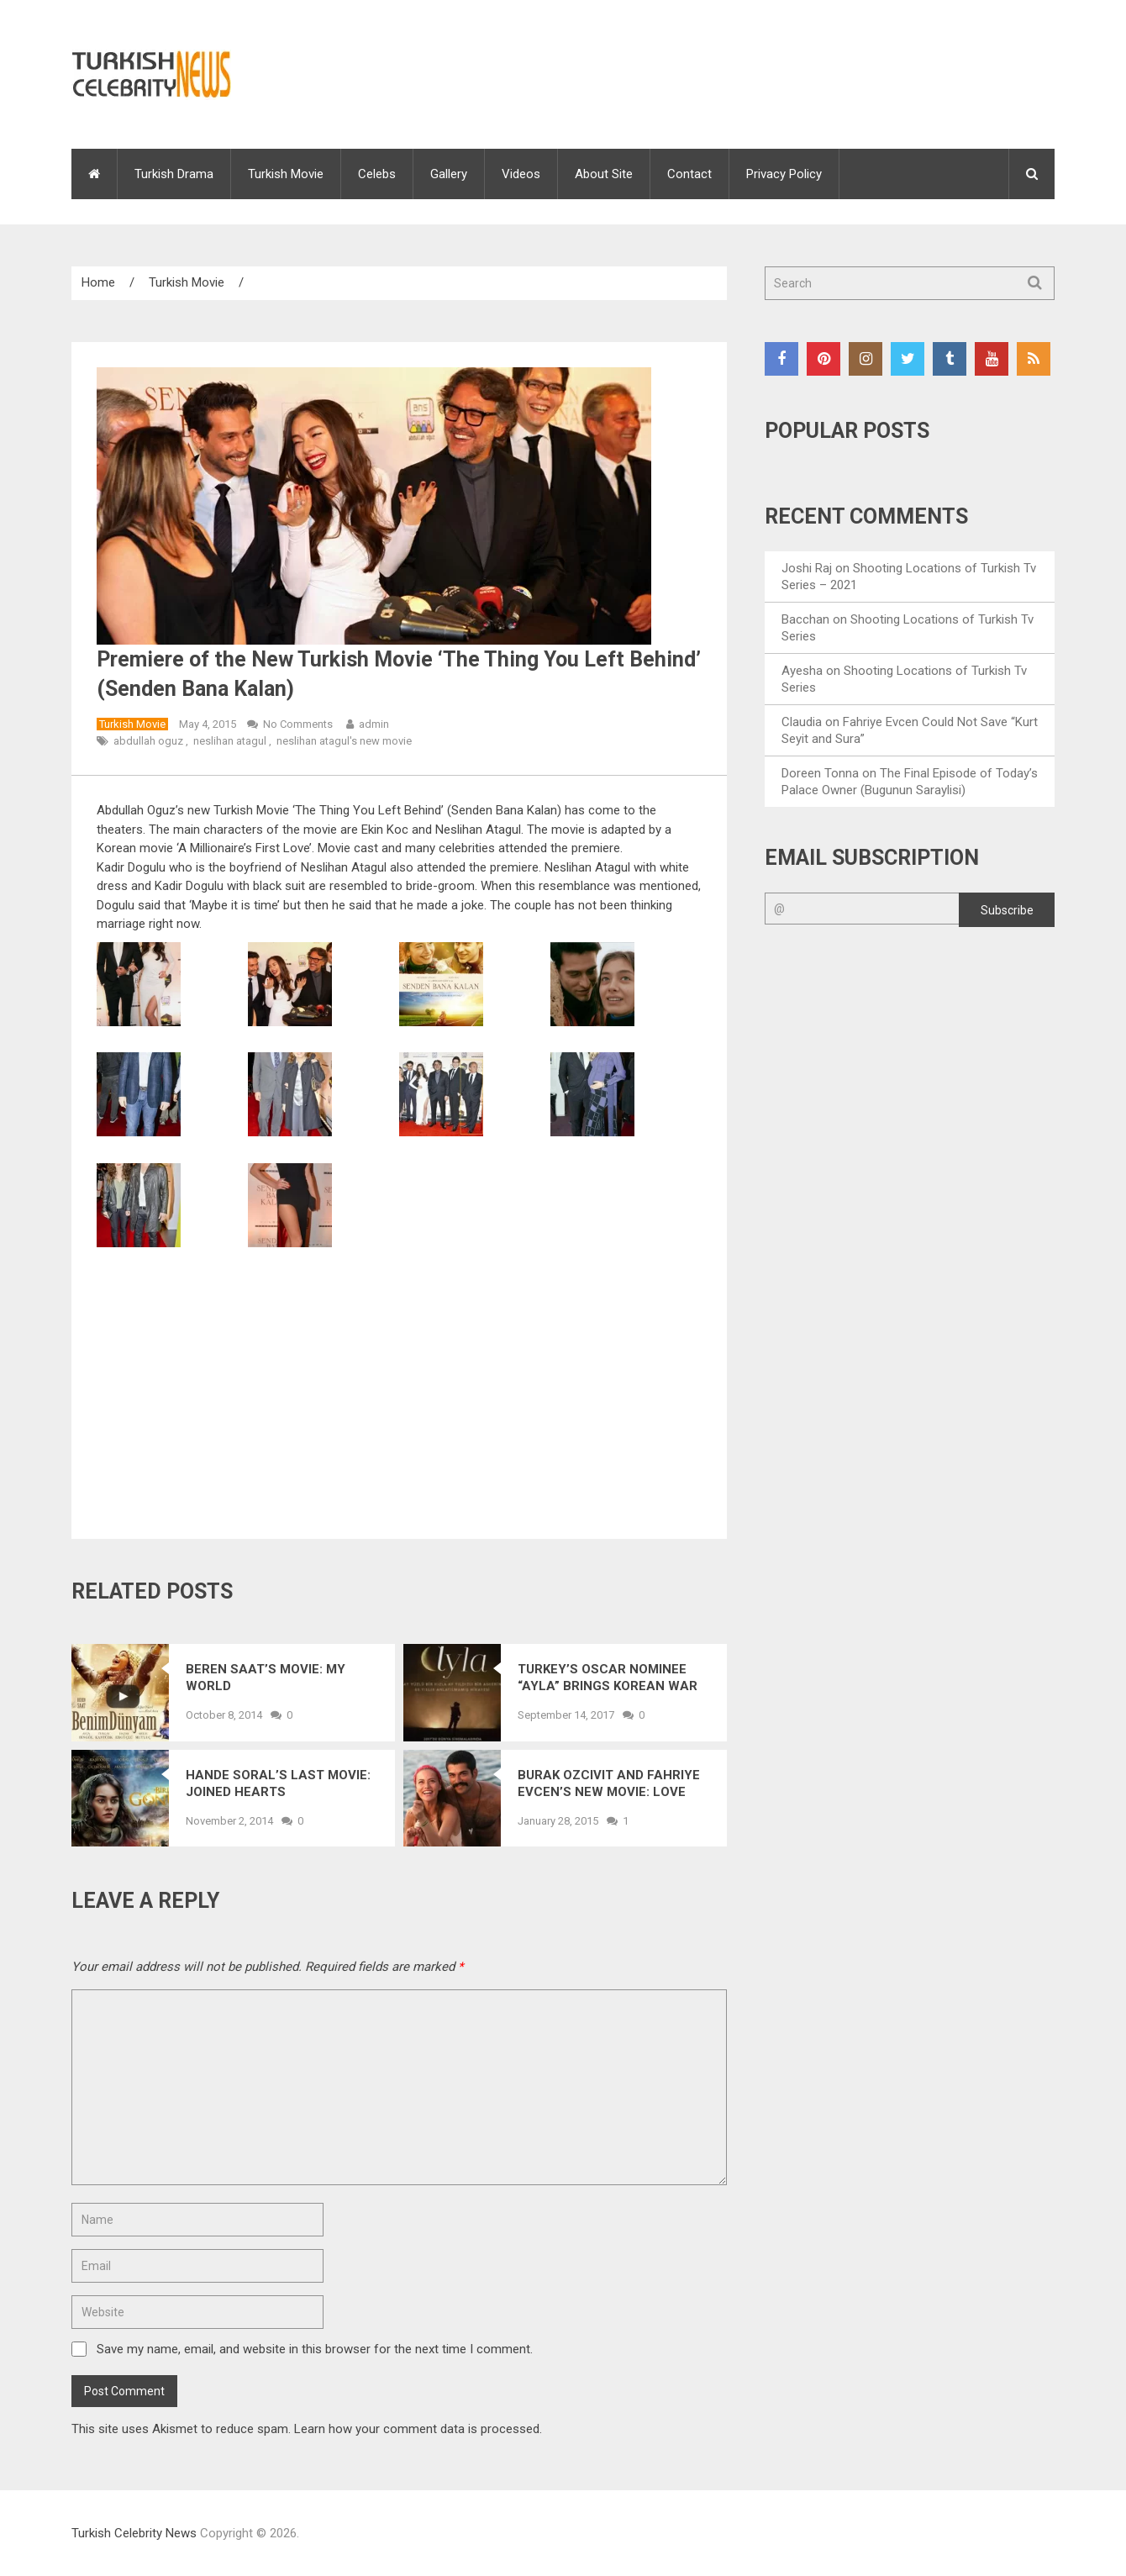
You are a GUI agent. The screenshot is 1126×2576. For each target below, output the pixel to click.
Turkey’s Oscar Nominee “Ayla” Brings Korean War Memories (607, 1678)
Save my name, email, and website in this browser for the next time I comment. (315, 2349)
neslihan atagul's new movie (344, 741)
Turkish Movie (286, 174)
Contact (689, 174)
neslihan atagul (229, 741)
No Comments (298, 724)
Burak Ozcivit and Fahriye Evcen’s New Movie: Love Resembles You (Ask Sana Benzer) (609, 1783)
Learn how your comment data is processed (416, 2428)
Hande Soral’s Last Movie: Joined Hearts (278, 1783)
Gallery (448, 174)
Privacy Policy (784, 174)
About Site (604, 174)
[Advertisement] (399, 1389)
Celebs (377, 174)
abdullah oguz (148, 741)
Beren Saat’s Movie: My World (265, 1678)
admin (374, 724)
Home (98, 282)
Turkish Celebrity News (134, 2533)
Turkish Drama (173, 174)
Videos (521, 174)
